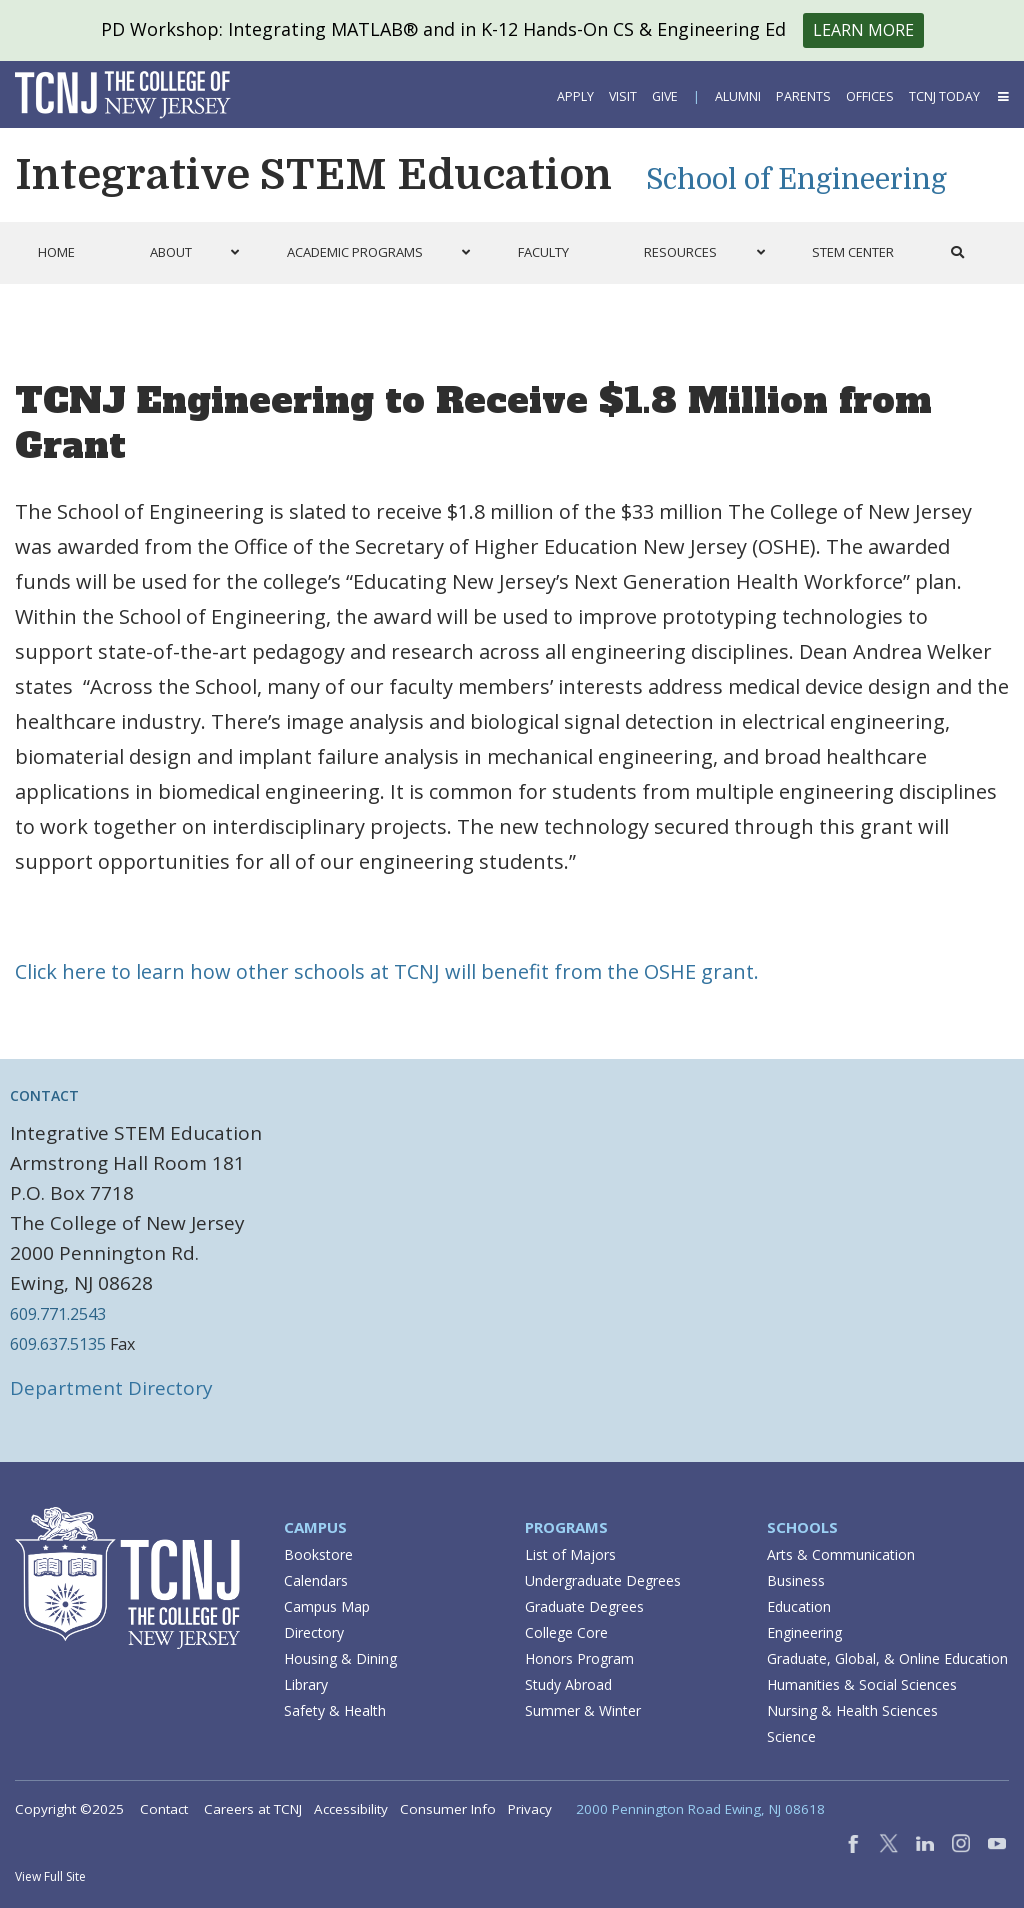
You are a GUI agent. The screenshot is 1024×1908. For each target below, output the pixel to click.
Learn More (863, 30)
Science (791, 1736)
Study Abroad (568, 1684)
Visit (623, 96)
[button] (1002, 96)
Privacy (530, 1809)
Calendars (316, 1580)
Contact (164, 1809)
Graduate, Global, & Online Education (887, 1658)
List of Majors (570, 1554)
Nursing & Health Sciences (852, 1710)
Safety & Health (335, 1710)
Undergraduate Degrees (603, 1580)
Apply (575, 96)
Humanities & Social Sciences (862, 1684)
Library (306, 1684)
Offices (870, 96)
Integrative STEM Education (313, 175)
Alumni (738, 96)
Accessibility (351, 1809)
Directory (314, 1632)
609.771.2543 (58, 1314)
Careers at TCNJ (253, 1809)
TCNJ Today (944, 96)
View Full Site (50, 1876)
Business (796, 1580)
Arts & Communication (841, 1554)
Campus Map (327, 1606)
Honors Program (579, 1658)
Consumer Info (448, 1809)
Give (665, 96)
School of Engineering (796, 180)
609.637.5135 (58, 1344)
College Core (566, 1632)
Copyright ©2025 (69, 1809)
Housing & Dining (340, 1658)
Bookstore (318, 1554)
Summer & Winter (583, 1710)
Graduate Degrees (584, 1606)
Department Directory (111, 1388)
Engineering (804, 1632)
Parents (803, 96)
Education (799, 1606)
